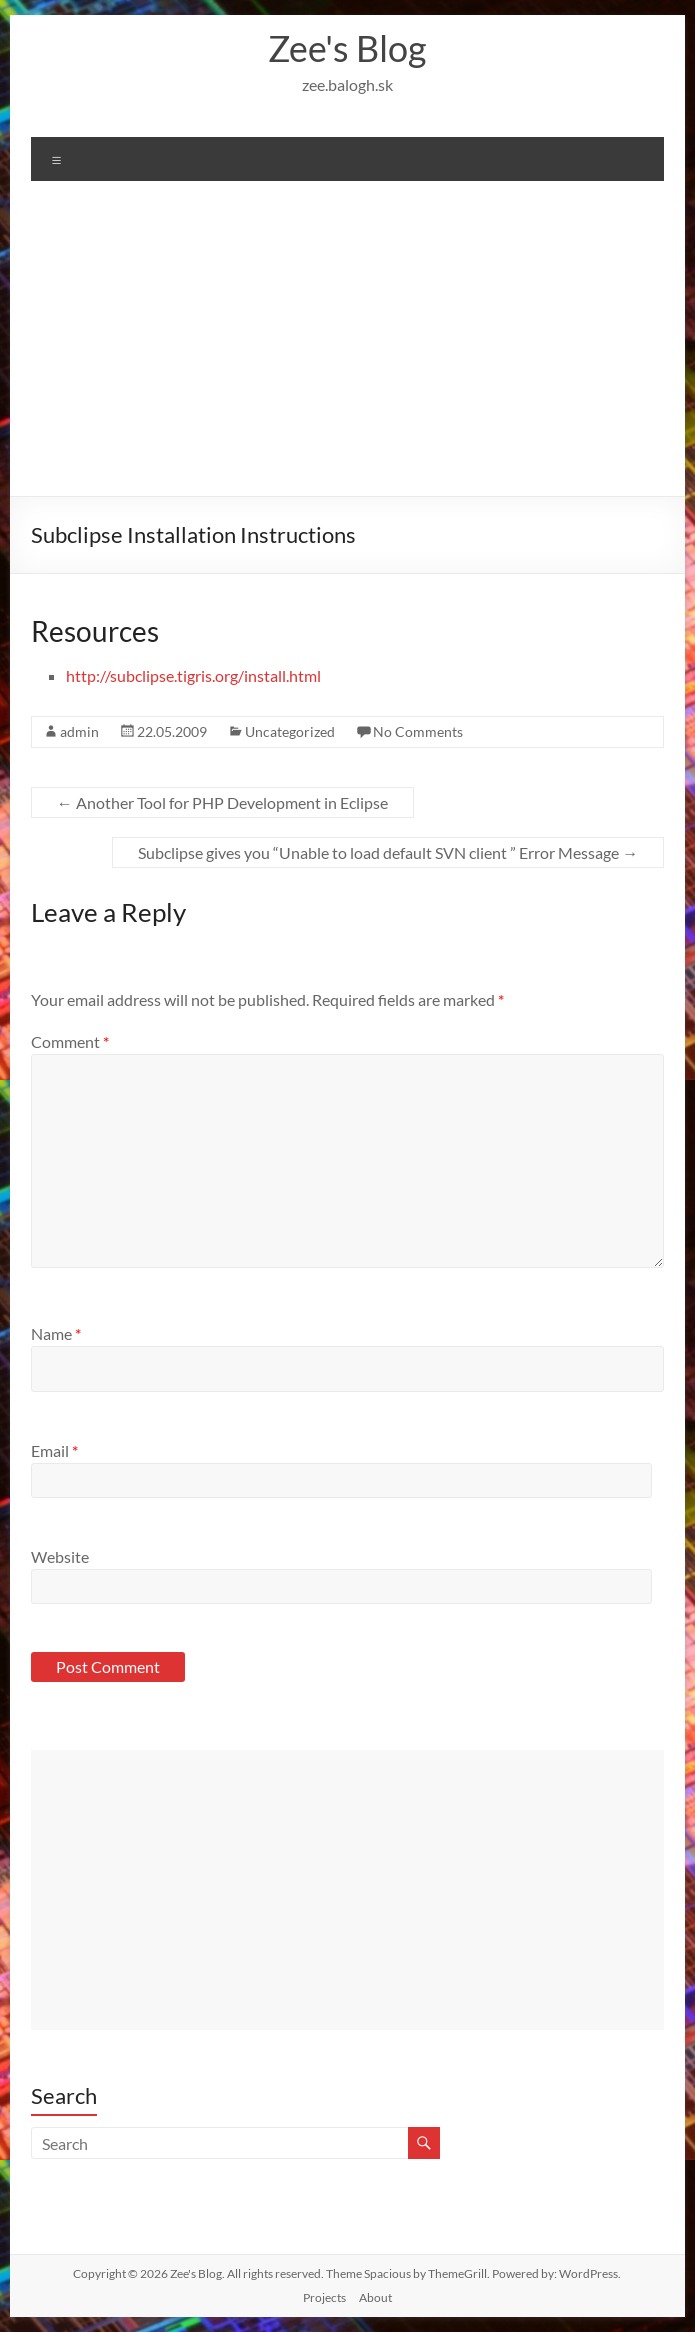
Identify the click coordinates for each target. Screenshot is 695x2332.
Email (54, 1450)
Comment (70, 1041)
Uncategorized (290, 731)
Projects (324, 2297)
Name (56, 1333)
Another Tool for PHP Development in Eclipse (222, 802)
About (375, 2297)
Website (60, 1556)
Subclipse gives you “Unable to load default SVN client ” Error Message (388, 852)
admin (79, 731)
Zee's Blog (347, 48)
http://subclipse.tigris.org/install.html (193, 675)
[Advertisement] (348, 346)
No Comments (418, 731)
